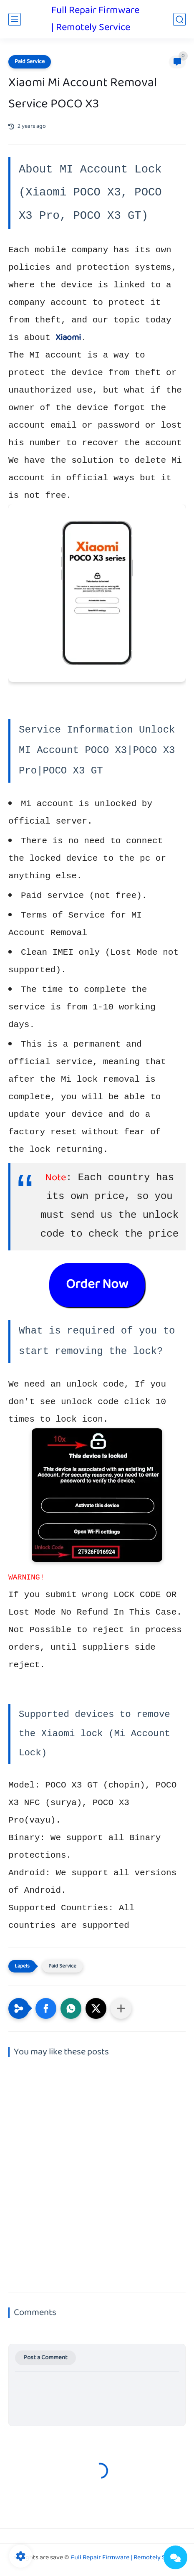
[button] (45, 2008)
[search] (179, 19)
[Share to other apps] (121, 2008)
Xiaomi (68, 337)
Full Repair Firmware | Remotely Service (95, 19)
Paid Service (30, 62)
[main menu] (14, 19)
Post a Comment (45, 2358)
